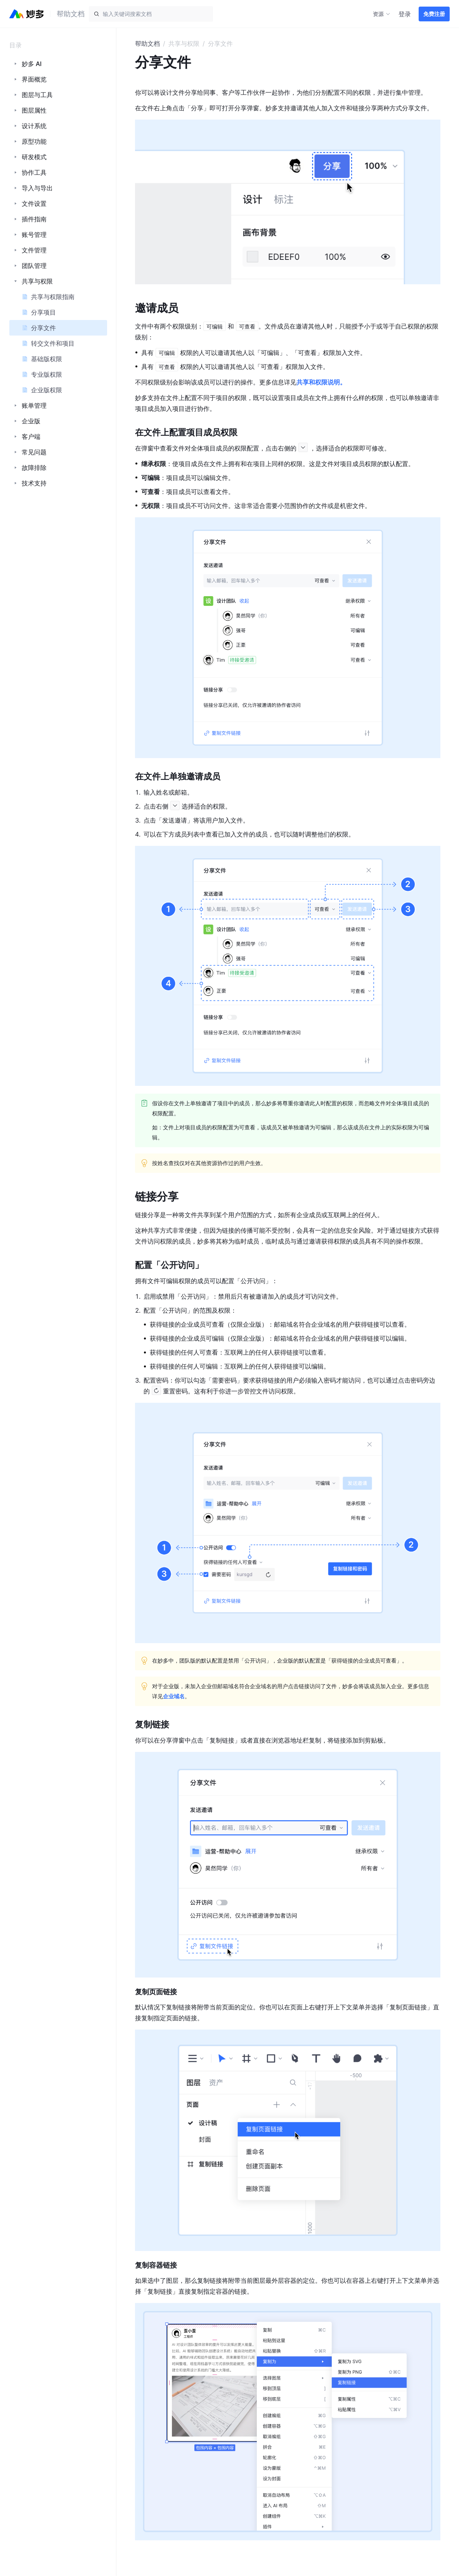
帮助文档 (147, 43)
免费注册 (434, 13)
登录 (404, 14)
